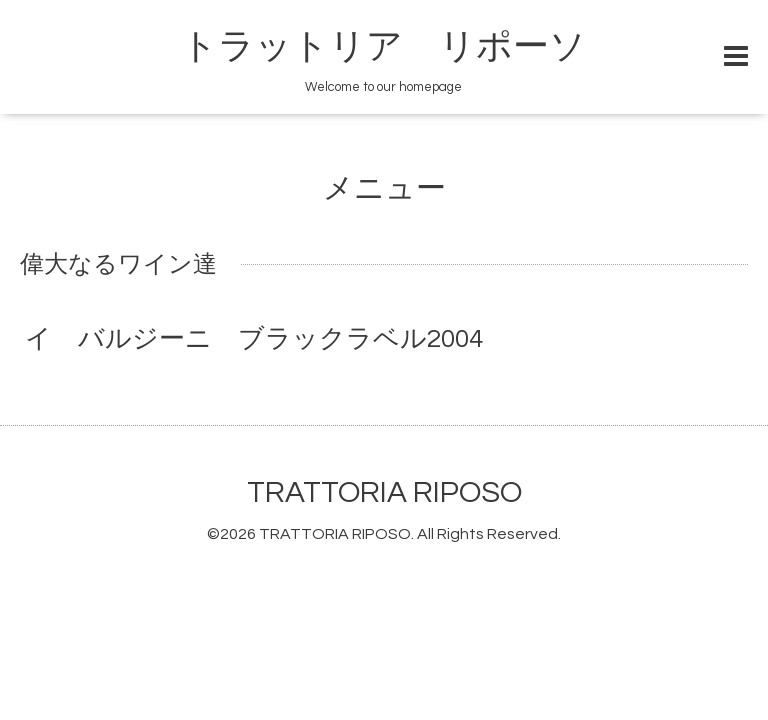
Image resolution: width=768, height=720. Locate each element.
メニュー (384, 188)
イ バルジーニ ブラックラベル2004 (254, 339)
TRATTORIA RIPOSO (384, 492)
